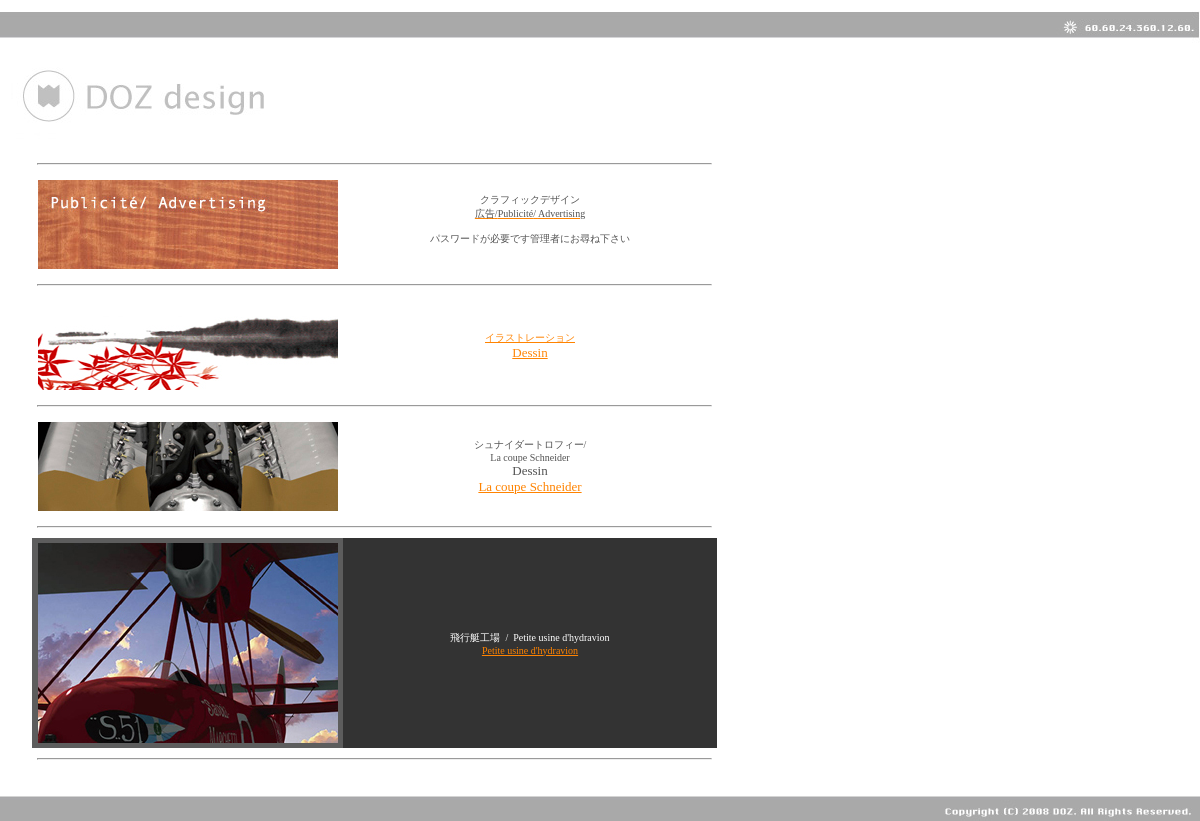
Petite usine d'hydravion (530, 650)
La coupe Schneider (529, 486)
